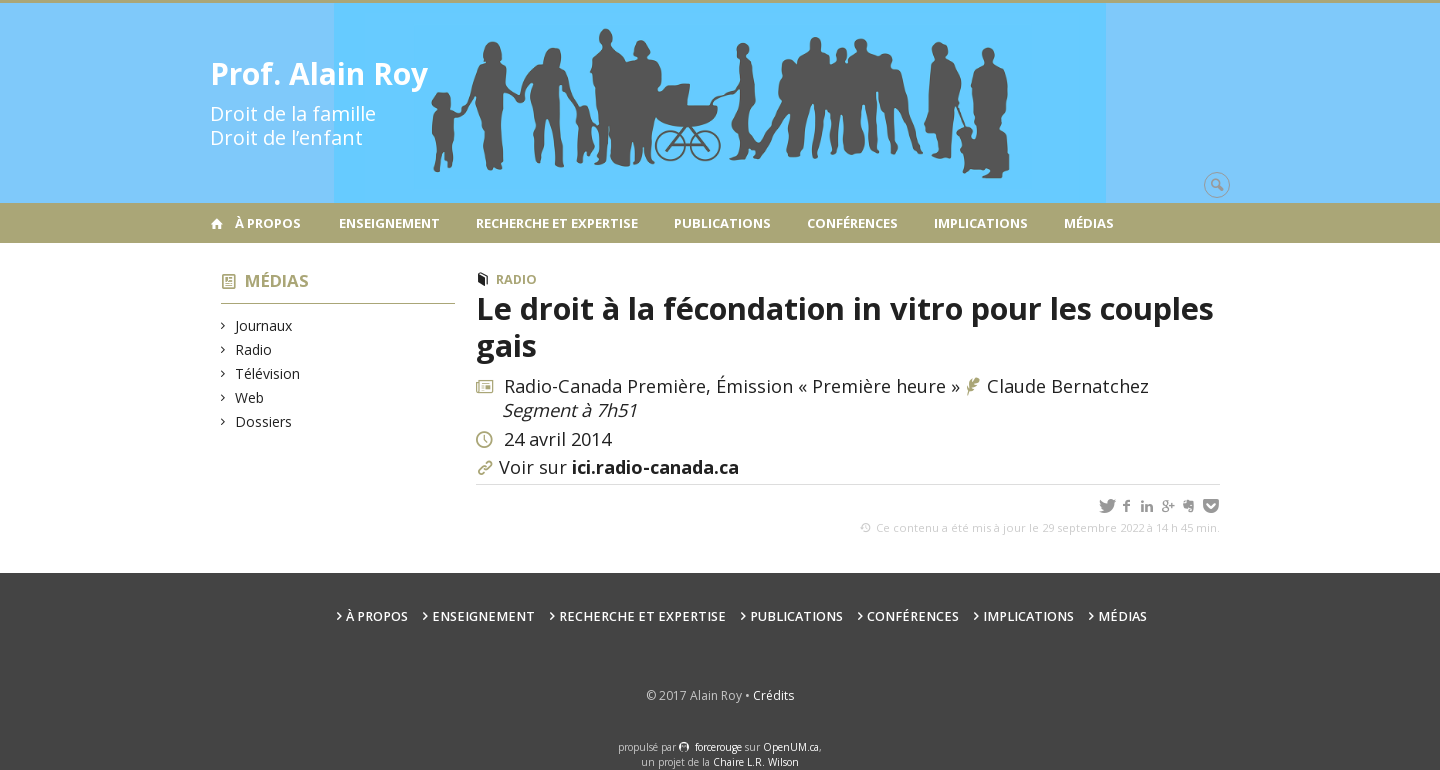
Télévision (268, 373)
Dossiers (264, 421)
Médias (1089, 223)
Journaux (264, 325)
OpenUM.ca (791, 747)
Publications (722, 223)
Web (250, 397)
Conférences (852, 223)
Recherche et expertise (557, 223)
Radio (254, 349)
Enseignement (389, 223)
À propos (268, 223)
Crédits (773, 695)
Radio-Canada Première (605, 386)
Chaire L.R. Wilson (756, 762)
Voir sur (619, 467)
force (718, 747)
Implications (981, 223)
